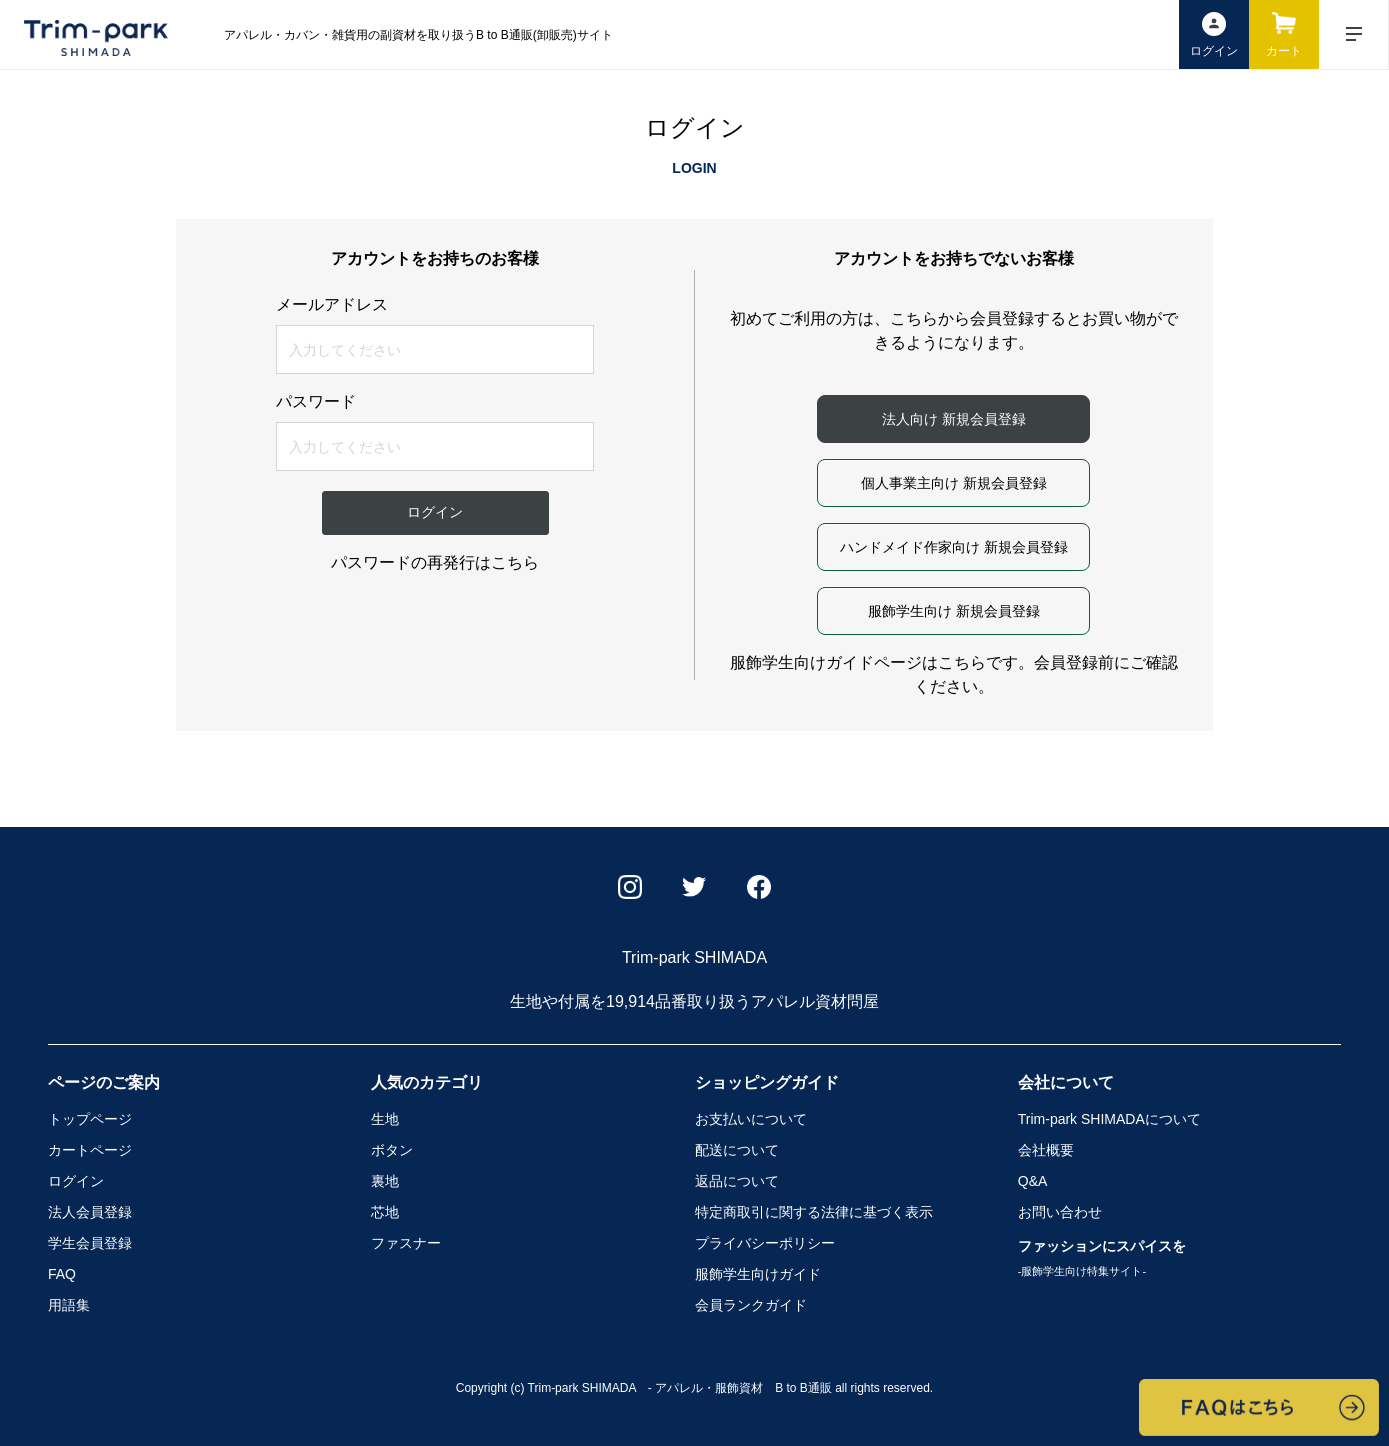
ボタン (392, 1150)
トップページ (90, 1119)
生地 (385, 1119)
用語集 (69, 1305)
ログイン (76, 1181)
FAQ (62, 1274)
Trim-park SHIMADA (1109, 1119)
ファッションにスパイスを (1102, 1257)
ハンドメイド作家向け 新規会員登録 (954, 547)
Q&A (1033, 1181)
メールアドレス (332, 305)
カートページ (90, 1150)
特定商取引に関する (814, 1212)
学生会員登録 (90, 1243)
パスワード (316, 402)
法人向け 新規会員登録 (954, 419)
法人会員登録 (90, 1212)
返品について (737, 1181)
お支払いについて (751, 1119)
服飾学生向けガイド (758, 1274)
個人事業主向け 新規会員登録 (954, 483)
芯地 (385, 1212)
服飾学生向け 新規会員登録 (954, 611)
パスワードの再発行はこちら (435, 562)
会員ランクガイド (751, 1305)
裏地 (385, 1181)
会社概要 (1046, 1150)
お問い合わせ (1060, 1212)
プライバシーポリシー (765, 1243)
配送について (737, 1150)
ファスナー (406, 1243)
